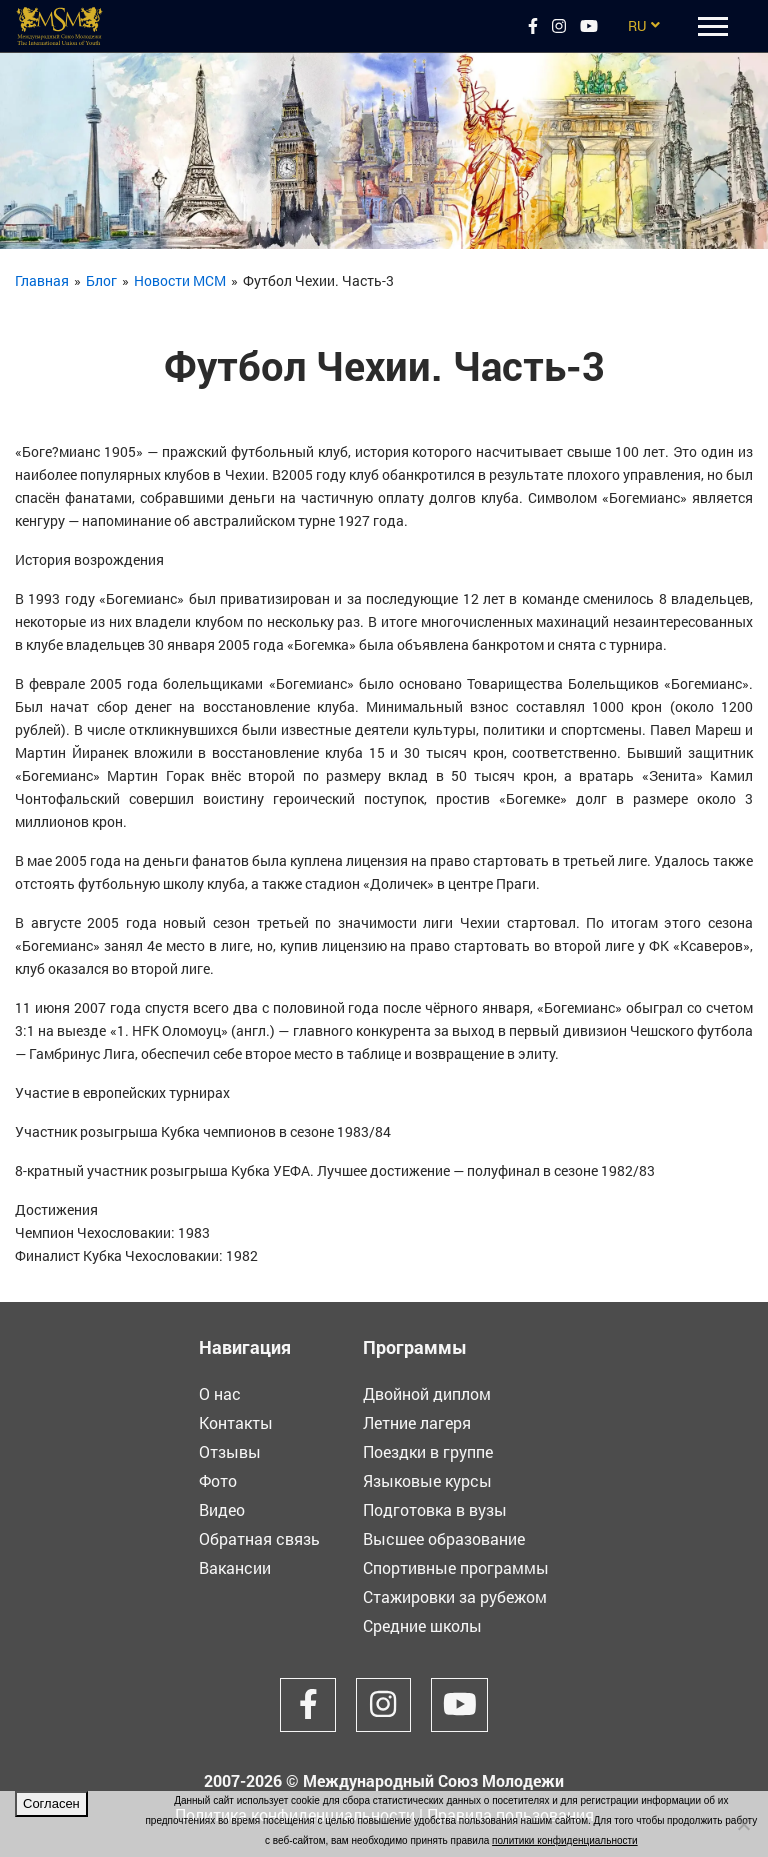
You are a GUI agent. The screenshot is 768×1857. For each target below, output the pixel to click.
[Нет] (743, 1824)
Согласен (51, 1803)
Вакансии (235, 1567)
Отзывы (230, 1451)
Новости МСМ (180, 280)
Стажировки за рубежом (455, 1596)
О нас (220, 1393)
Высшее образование (444, 1538)
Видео (222, 1509)
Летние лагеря (417, 1422)
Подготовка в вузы (435, 1509)
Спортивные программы (456, 1567)
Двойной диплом (427, 1393)
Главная (42, 280)
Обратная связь (259, 1538)
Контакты (236, 1422)
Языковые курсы (427, 1480)
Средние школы (422, 1625)
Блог (101, 280)
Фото (218, 1480)
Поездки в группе (428, 1451)
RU (637, 25)
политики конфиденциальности (565, 1840)
